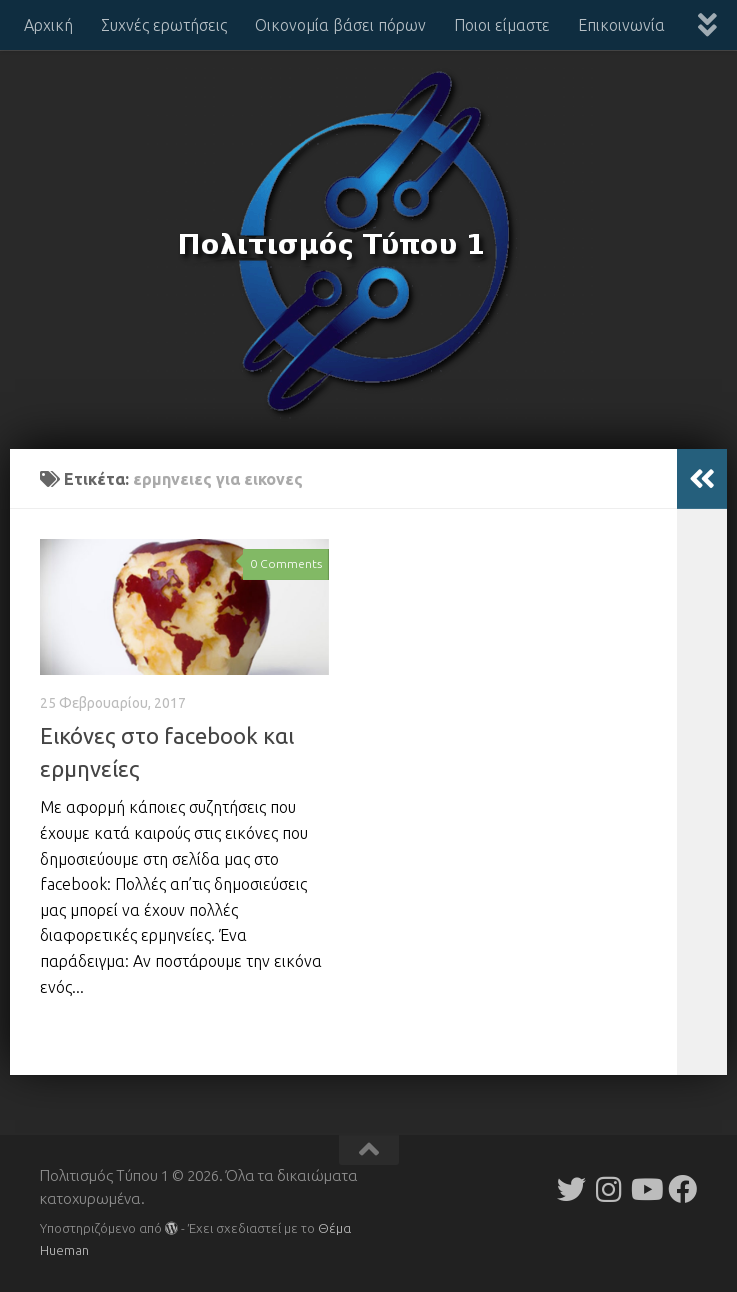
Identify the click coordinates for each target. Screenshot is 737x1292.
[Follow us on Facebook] (682, 1189)
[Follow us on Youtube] (645, 1189)
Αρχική (48, 25)
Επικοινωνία (621, 25)
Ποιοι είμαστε (502, 25)
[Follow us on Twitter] (571, 1189)
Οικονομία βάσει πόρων (340, 25)
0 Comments (286, 563)
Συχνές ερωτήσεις (164, 25)
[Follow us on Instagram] (608, 1189)
